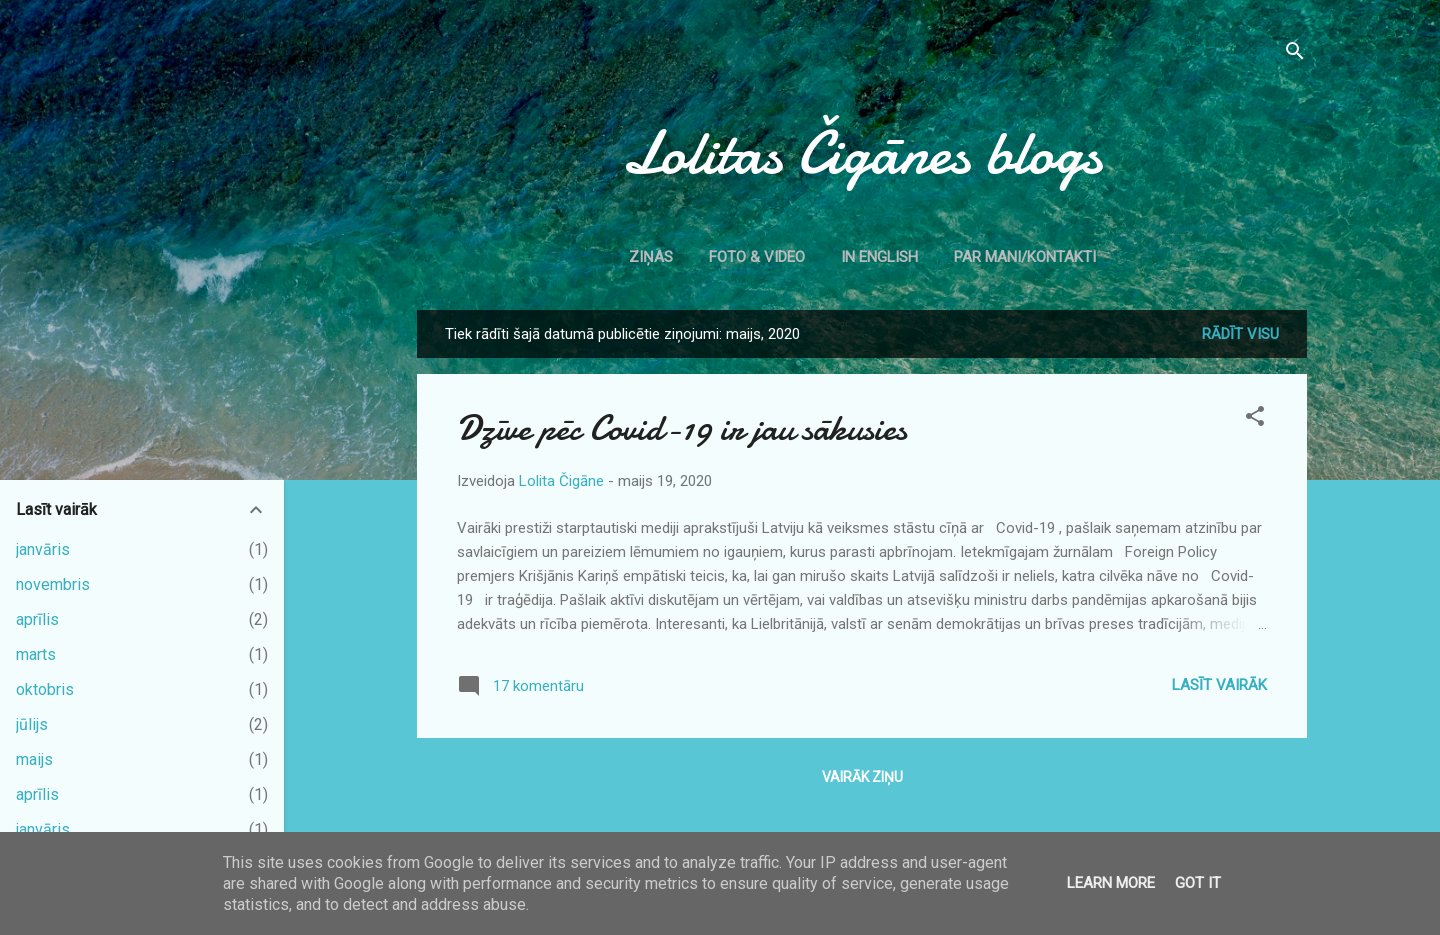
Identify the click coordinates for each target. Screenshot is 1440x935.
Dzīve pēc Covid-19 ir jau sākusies (682, 428)
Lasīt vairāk (1219, 685)
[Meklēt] (1295, 54)
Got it (1198, 883)
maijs (34, 759)
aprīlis (37, 619)
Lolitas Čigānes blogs (862, 153)
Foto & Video (757, 257)
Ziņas (651, 257)
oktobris (45, 689)
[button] (1255, 419)
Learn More (1111, 883)
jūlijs (32, 724)
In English (879, 257)
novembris (53, 584)
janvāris (43, 549)
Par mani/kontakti (1025, 257)
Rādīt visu (1240, 334)
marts (36, 654)
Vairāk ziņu (862, 777)
